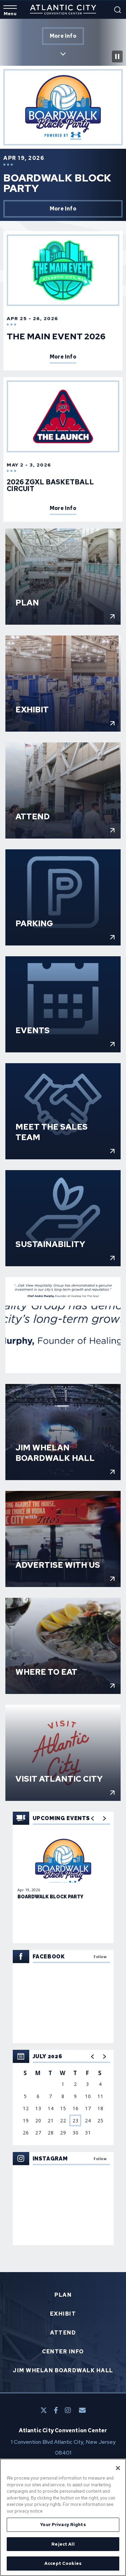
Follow (100, 1956)
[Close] (118, 2468)
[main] (63, 1162)
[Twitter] (43, 2410)
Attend (63, 2333)
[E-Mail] (82, 2410)
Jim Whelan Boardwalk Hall (63, 2370)
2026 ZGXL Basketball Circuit (50, 485)
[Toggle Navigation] (10, 10)
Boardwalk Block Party (57, 183)
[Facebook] (56, 2410)
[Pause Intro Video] (117, 56)
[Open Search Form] (117, 9)
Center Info (63, 2351)
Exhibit (63, 2314)
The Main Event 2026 (56, 336)
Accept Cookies (63, 2563)
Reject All (62, 2544)
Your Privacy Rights (63, 2524)
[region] (63, 2097)
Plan (63, 2295)
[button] (92, 2056)
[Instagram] (68, 2410)
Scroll (63, 50)
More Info (63, 35)
